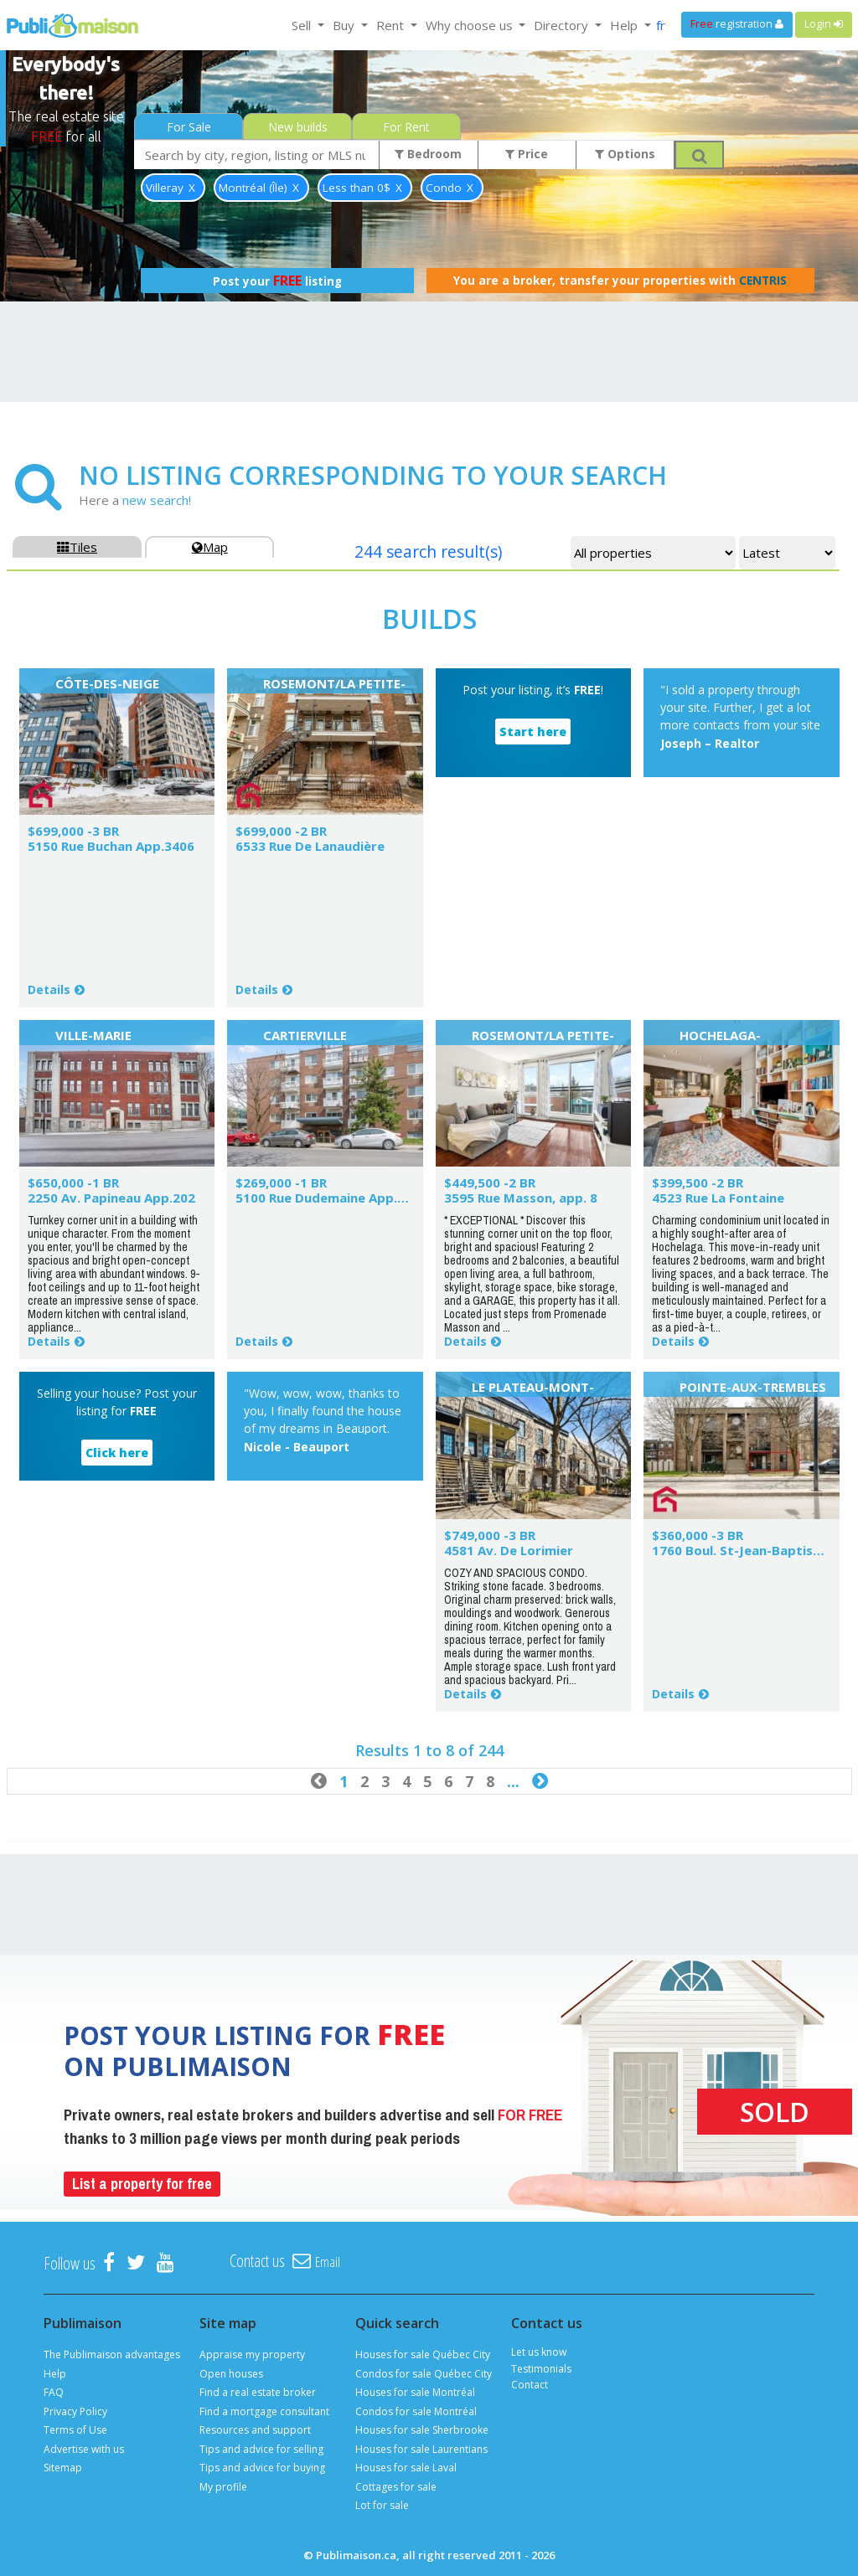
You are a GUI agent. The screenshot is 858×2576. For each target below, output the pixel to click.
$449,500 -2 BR (489, 1182)
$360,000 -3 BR (697, 1535)
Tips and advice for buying (262, 2467)
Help (55, 2374)
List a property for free (142, 2183)
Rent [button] (391, 25)
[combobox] (257, 154)
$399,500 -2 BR (697, 1182)
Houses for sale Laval (406, 2467)
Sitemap (63, 2467)
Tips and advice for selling (261, 2449)
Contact (529, 2385)
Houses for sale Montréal (415, 2392)
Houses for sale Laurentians (421, 2449)
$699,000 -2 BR (281, 830)
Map (210, 546)
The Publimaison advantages (112, 2354)
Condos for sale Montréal (416, 2411)
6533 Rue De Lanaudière (310, 845)
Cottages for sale (396, 2487)
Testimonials (541, 2369)
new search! (156, 500)
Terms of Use (75, 2430)
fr (660, 25)
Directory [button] (563, 25)
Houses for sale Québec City (422, 2354)
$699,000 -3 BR (73, 830)
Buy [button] (345, 25)
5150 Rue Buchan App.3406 (111, 845)
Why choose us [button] (471, 25)
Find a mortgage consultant (264, 2411)
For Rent (406, 127)
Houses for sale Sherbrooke (421, 2430)
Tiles (77, 546)
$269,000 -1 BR (281, 1182)
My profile (223, 2487)
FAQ (54, 2392)
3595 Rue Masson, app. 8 (520, 1197)
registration (736, 24)
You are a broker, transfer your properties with (620, 280)
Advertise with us (84, 2449)
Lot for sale (382, 2505)
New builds (298, 127)
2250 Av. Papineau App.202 (111, 1197)
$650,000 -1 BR (73, 1182)
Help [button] (625, 25)
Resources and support (255, 2430)
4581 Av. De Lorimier (508, 1550)
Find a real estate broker (257, 2392)
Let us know (538, 2352)
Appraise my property (252, 2354)
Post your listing (277, 280)
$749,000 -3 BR (489, 1535)
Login (823, 24)
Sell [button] (303, 25)
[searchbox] (257, 154)
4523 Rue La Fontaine (718, 1197)
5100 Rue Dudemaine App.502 (327, 1197)
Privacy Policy (75, 2411)
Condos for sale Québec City (423, 2374)
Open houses (231, 2374)
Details (49, 989)
